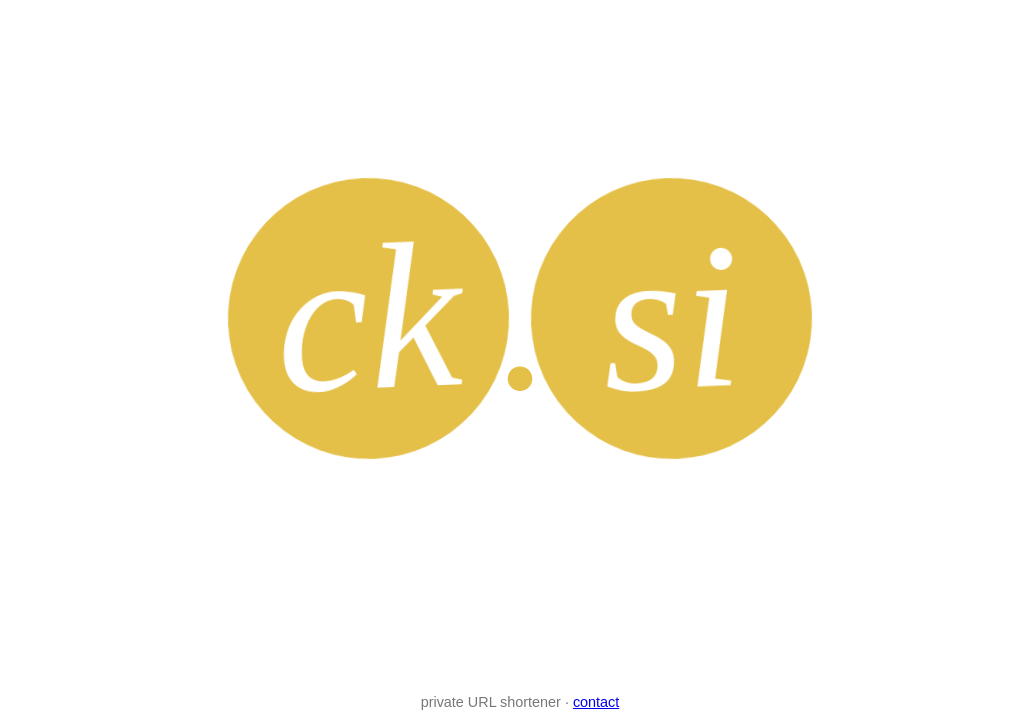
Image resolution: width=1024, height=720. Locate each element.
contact (596, 702)
